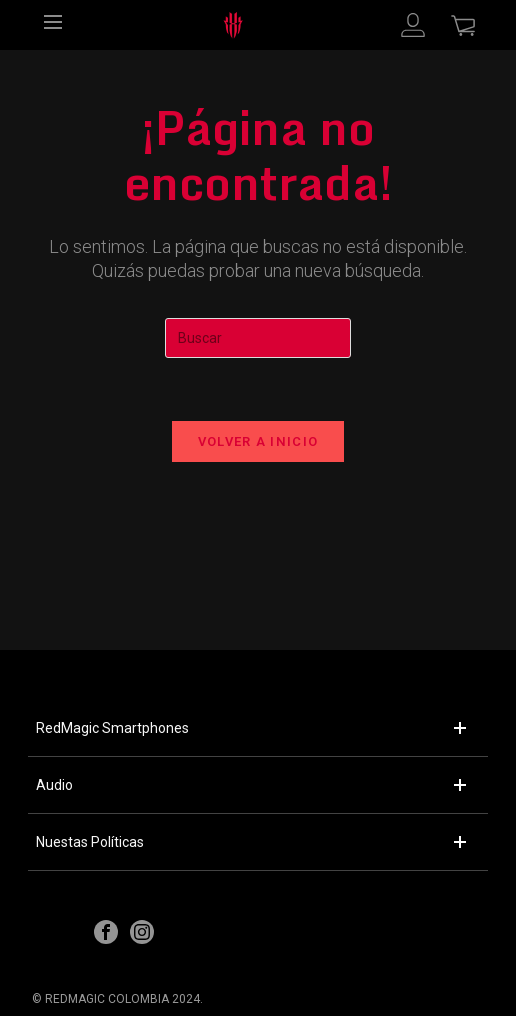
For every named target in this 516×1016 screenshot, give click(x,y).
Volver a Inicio (258, 441)
